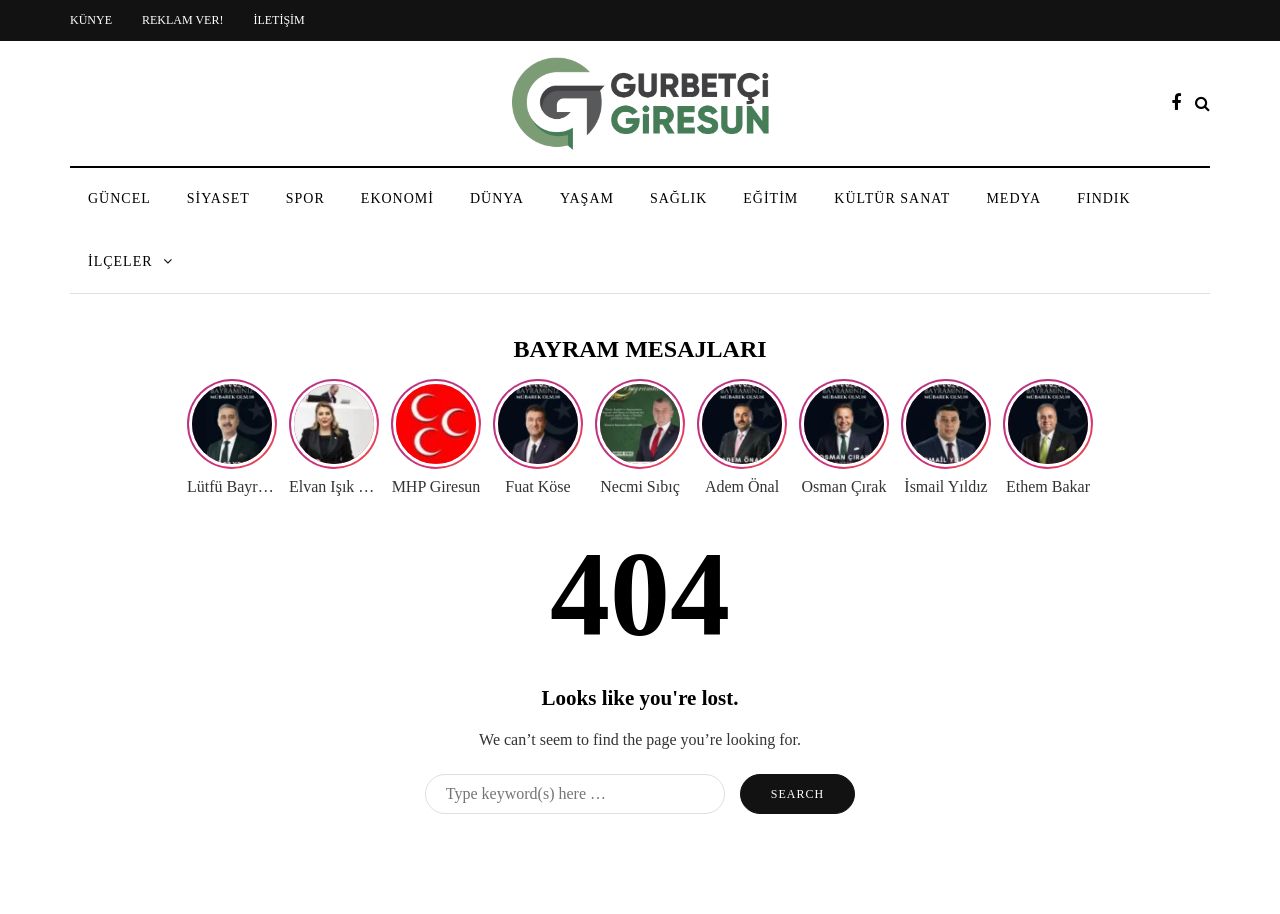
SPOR (305, 198)
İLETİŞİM (278, 20)
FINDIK (1103, 198)
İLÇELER (120, 261)
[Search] (575, 794)
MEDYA (1013, 198)
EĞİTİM (770, 198)
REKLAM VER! (182, 20)
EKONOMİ (397, 198)
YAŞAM (587, 198)
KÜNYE (91, 20)
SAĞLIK (678, 198)
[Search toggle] (1202, 103)
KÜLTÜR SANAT (892, 198)
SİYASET (218, 198)
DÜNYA (497, 198)
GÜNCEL (119, 198)
